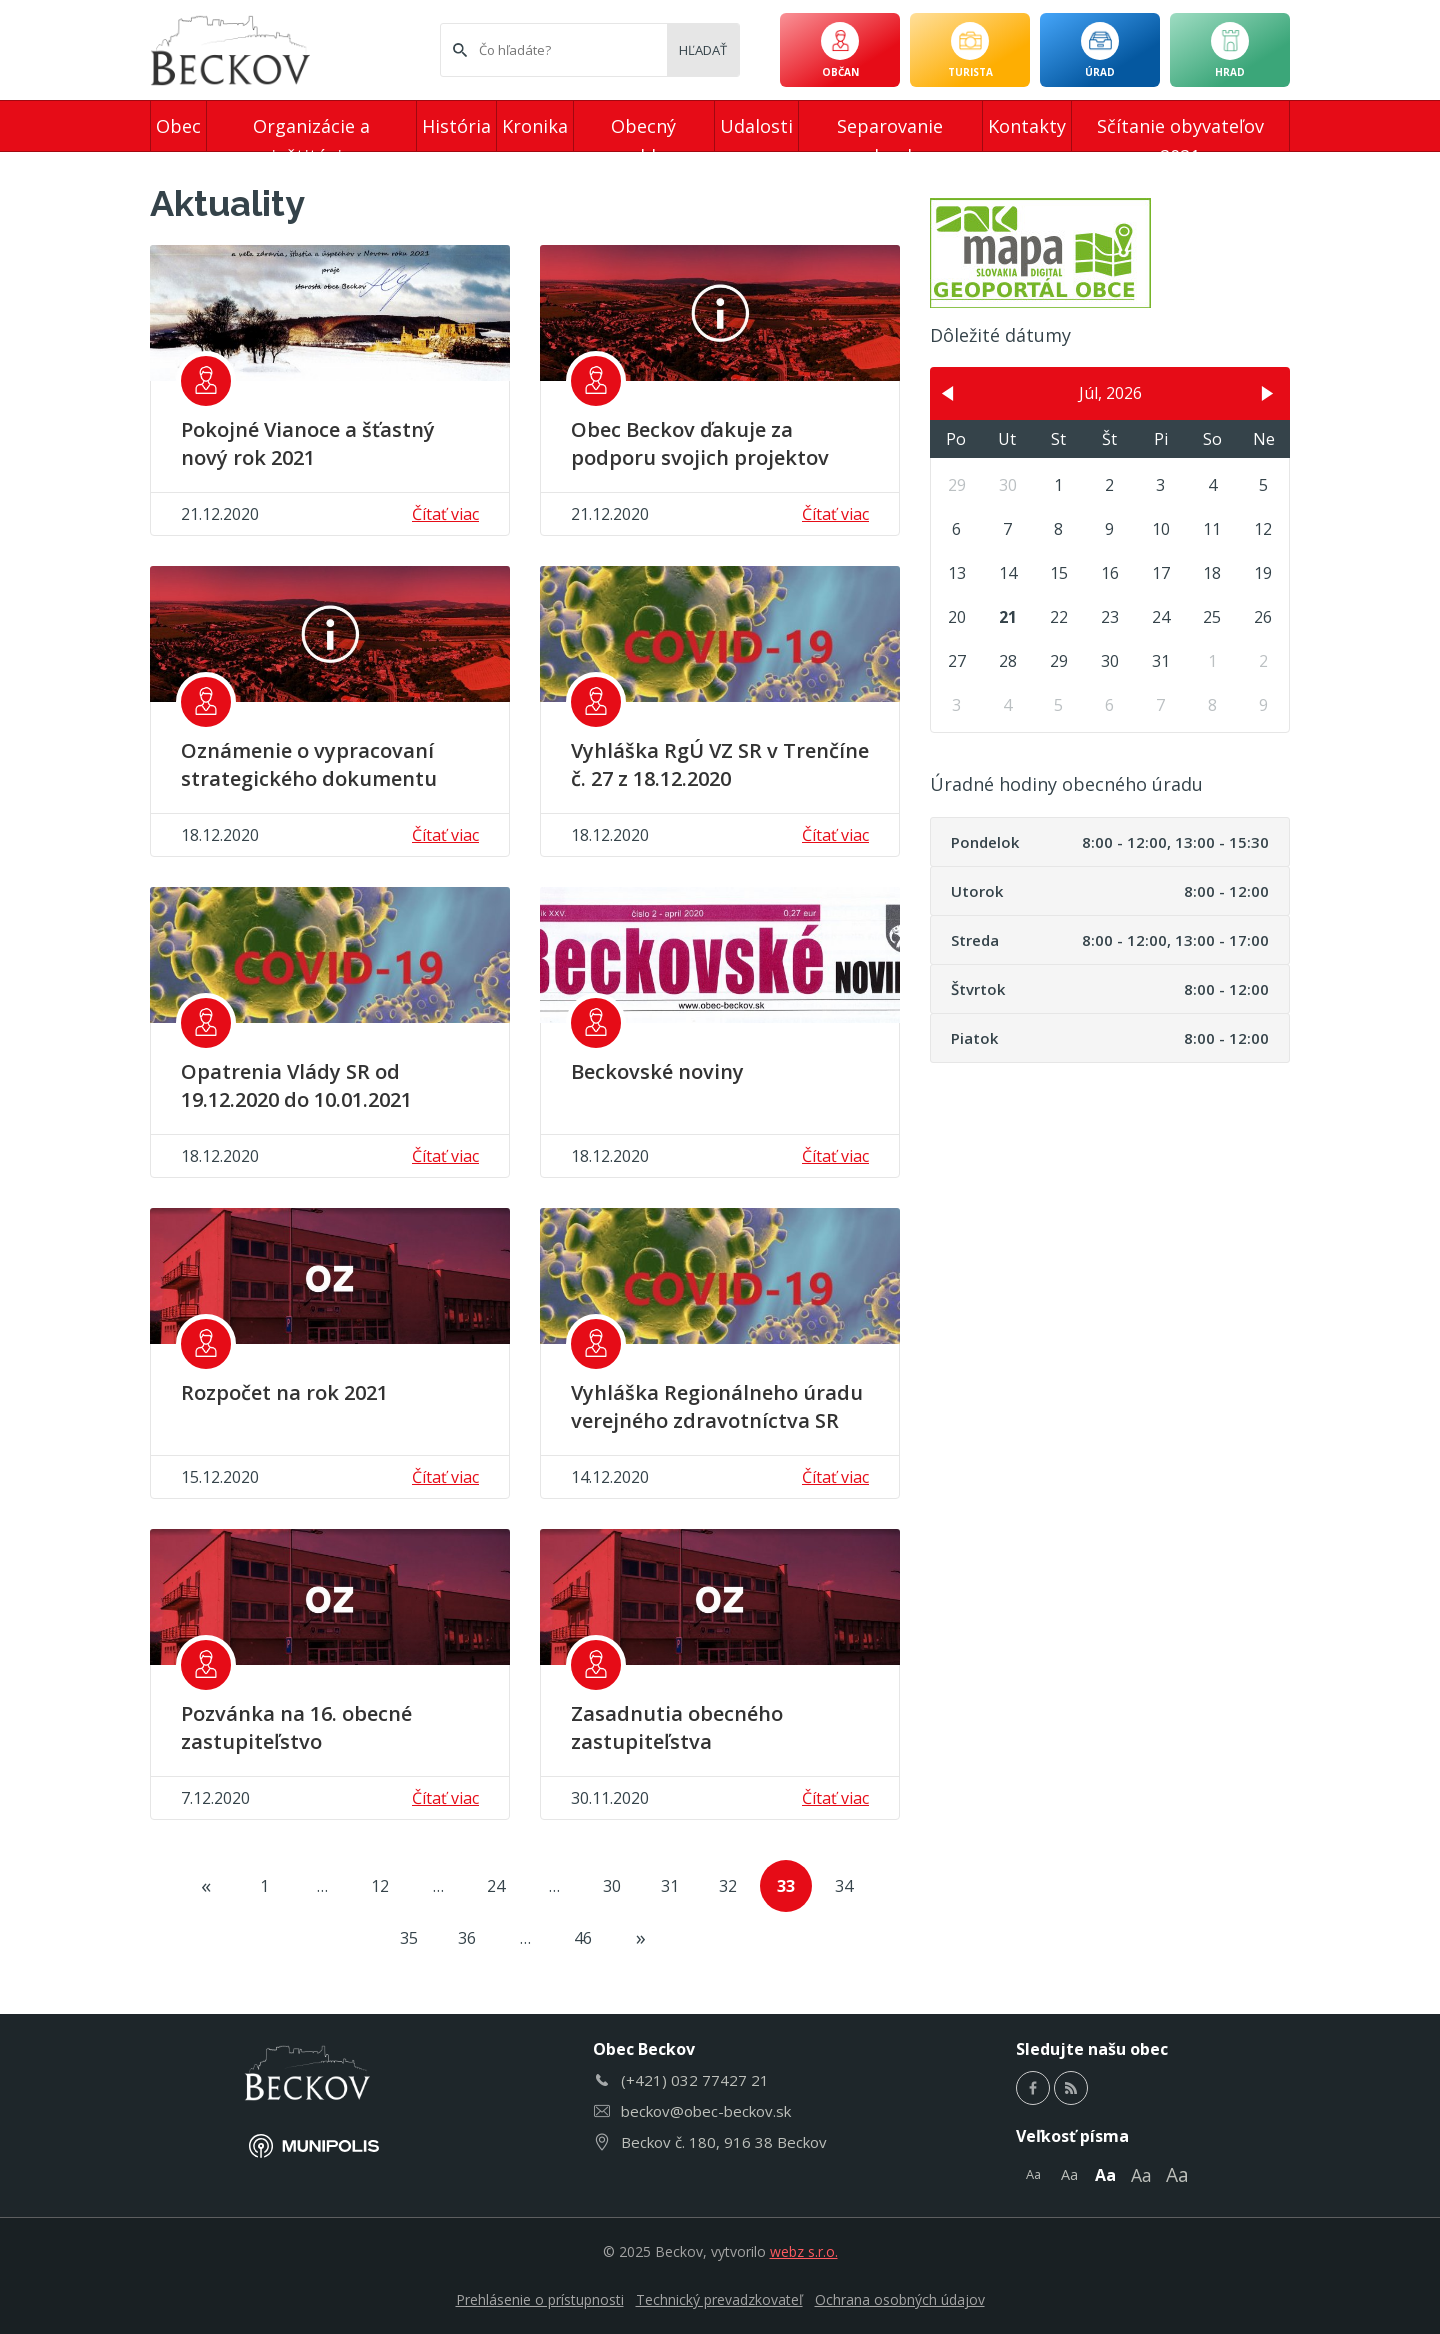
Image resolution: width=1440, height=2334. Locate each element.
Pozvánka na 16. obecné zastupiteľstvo (296, 1727)
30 (612, 1886)
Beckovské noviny (657, 1071)
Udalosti (756, 126)
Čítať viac (445, 514)
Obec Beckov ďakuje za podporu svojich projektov (700, 443)
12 (380, 1886)
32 (728, 1886)
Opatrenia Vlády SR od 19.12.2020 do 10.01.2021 (296, 1085)
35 (409, 1938)
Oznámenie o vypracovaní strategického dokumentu (309, 764)
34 (844, 1886)
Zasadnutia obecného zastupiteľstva (677, 1727)
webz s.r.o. (804, 2251)
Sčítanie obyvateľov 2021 (1180, 132)
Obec (178, 126)
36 (467, 1938)
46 (583, 1938)
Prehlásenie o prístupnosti (540, 2299)
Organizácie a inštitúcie (311, 132)
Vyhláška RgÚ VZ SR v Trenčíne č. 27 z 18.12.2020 (720, 764)
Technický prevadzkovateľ (719, 2299)
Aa (1033, 2174)
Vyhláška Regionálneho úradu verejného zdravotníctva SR (717, 1406)
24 (496, 1886)
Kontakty (1027, 126)
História (456, 126)
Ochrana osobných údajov (900, 2299)
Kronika (535, 126)
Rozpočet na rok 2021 (284, 1392)
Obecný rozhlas (643, 132)
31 (670, 1886)
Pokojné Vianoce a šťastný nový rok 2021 (308, 443)
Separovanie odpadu (890, 132)
